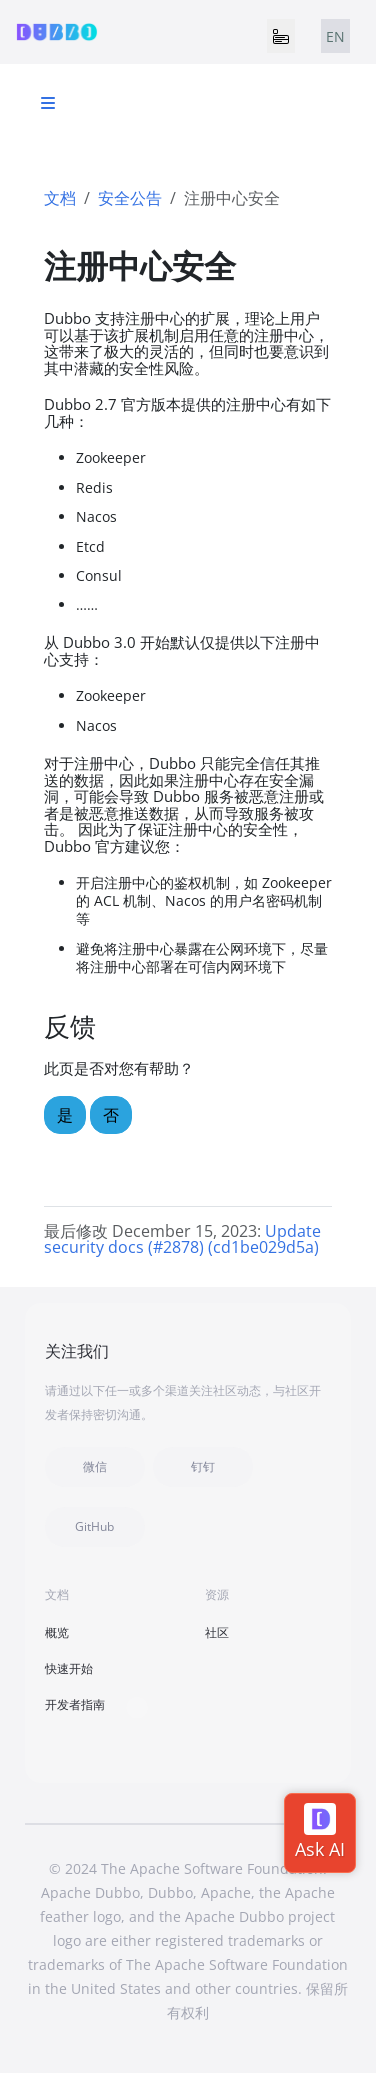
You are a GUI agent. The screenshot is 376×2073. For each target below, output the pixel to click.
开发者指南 (75, 1704)
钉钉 (203, 1466)
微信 (95, 1466)
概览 (57, 1632)
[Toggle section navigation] (48, 103)
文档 (60, 198)
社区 (217, 1632)
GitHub (94, 1526)
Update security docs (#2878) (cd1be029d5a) (182, 1239)
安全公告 (130, 198)
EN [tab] (335, 36)
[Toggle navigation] (281, 36)
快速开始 (69, 1668)
